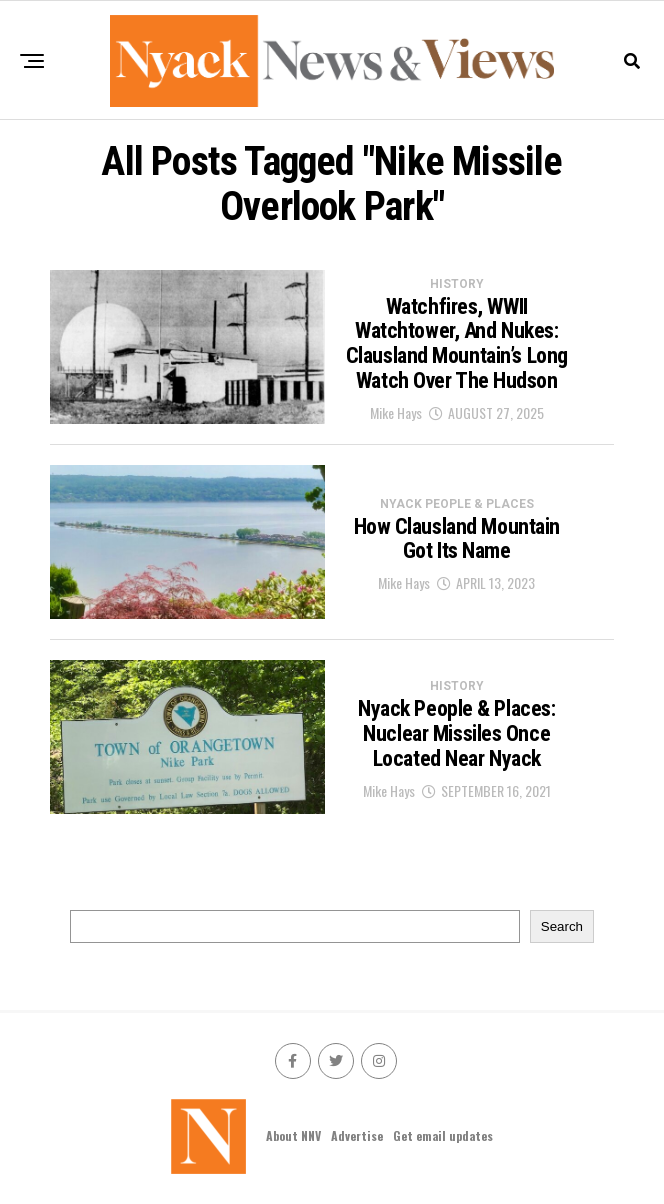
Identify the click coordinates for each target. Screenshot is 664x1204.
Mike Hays (396, 412)
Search (562, 926)
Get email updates (443, 1135)
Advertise (357, 1135)
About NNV (293, 1135)
